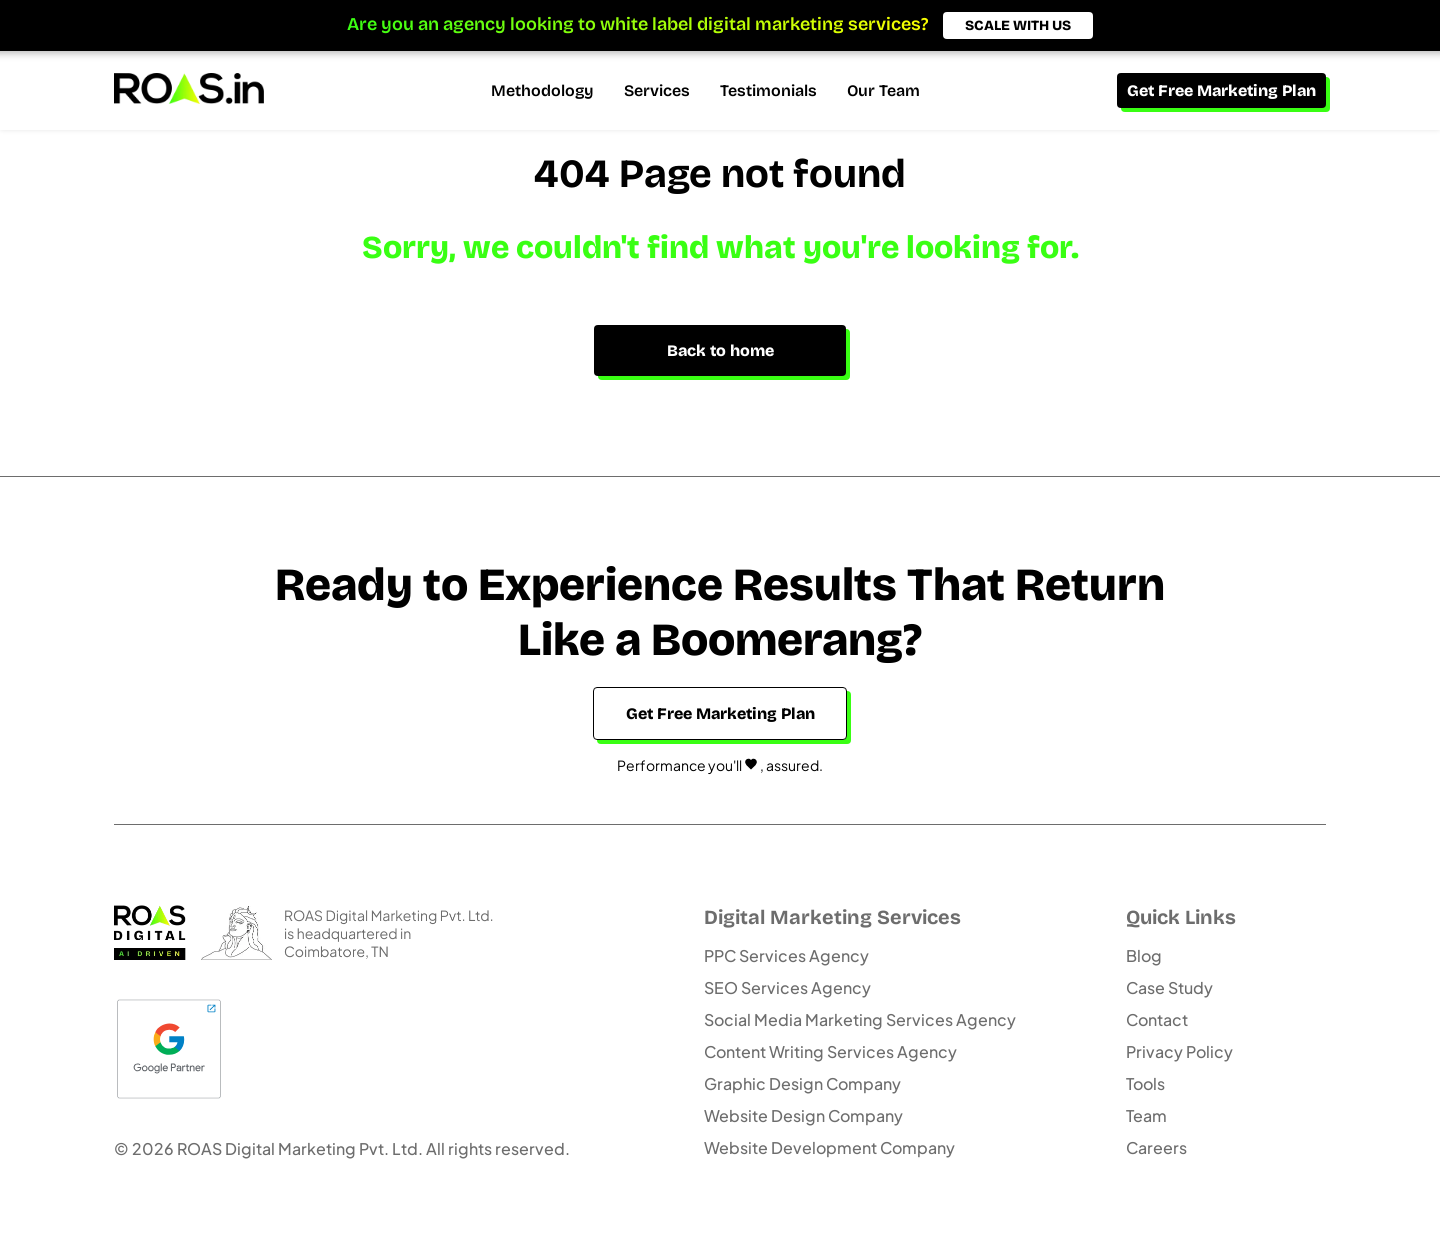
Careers (1156, 1147)
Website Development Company (829, 1147)
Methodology (542, 90)
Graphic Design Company (802, 1083)
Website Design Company (803, 1115)
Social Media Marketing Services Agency (860, 1019)
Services (657, 90)
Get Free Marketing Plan (1221, 90)
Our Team (883, 90)
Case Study (1169, 987)
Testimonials (768, 90)
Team (1146, 1115)
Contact (1157, 1019)
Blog (1144, 955)
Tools (1145, 1083)
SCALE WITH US (1018, 25)
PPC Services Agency (786, 955)
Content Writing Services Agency (830, 1051)
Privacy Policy (1179, 1051)
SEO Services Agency (787, 987)
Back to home (720, 350)
